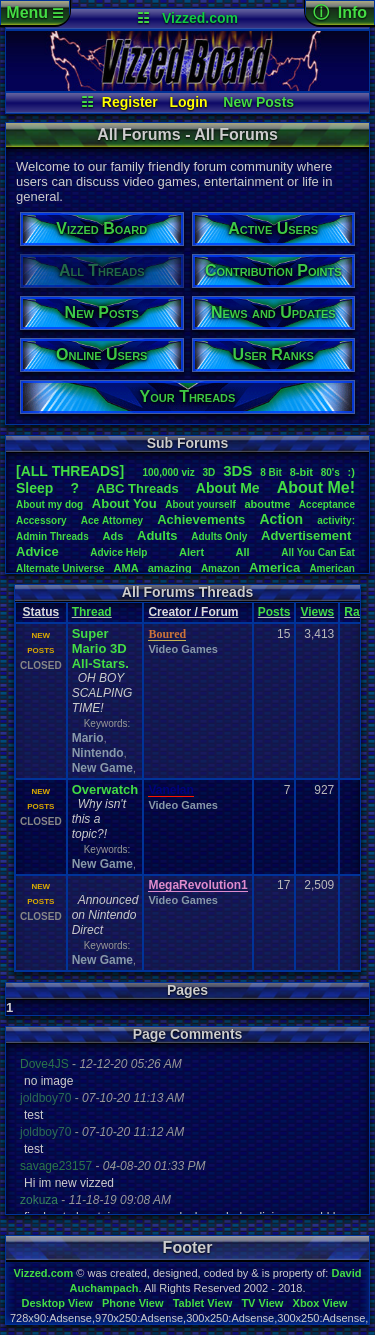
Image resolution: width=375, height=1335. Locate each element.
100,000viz (168, 472)
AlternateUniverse (60, 568)
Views (317, 612)
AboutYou (124, 503)
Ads (113, 536)
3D (209, 472)
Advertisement (308, 535)
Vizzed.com (200, 18)
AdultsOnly (219, 536)
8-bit (301, 472)
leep (34, 488)
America (274, 567)
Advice (37, 551)
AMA (126, 568)
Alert (191, 552)
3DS (237, 470)
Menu (34, 12)
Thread (92, 612)
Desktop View (56, 1303)
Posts (274, 612)
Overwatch (105, 789)
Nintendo (98, 753)
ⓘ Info (340, 12)
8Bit (271, 472)
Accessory (41, 520)
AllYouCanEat (318, 552)
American (332, 568)
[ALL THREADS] (70, 471)
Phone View (133, 1303)
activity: (336, 520)
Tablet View (203, 1303)
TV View (262, 1303)
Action (281, 519)
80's (330, 472)
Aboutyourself (200, 504)
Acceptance (327, 504)
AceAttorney (112, 520)
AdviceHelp (118, 552)
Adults (157, 535)
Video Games (183, 649)
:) (351, 472)
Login (189, 102)
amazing (170, 568)
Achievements (201, 519)
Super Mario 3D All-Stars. (100, 648)
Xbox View (320, 1303)
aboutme (267, 504)
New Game (102, 768)
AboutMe (228, 488)
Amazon (220, 568)
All (243, 552)
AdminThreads (52, 536)
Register (130, 102)
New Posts (258, 102)
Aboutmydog (49, 504)
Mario (88, 738)
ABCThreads (137, 488)
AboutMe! (316, 487)
